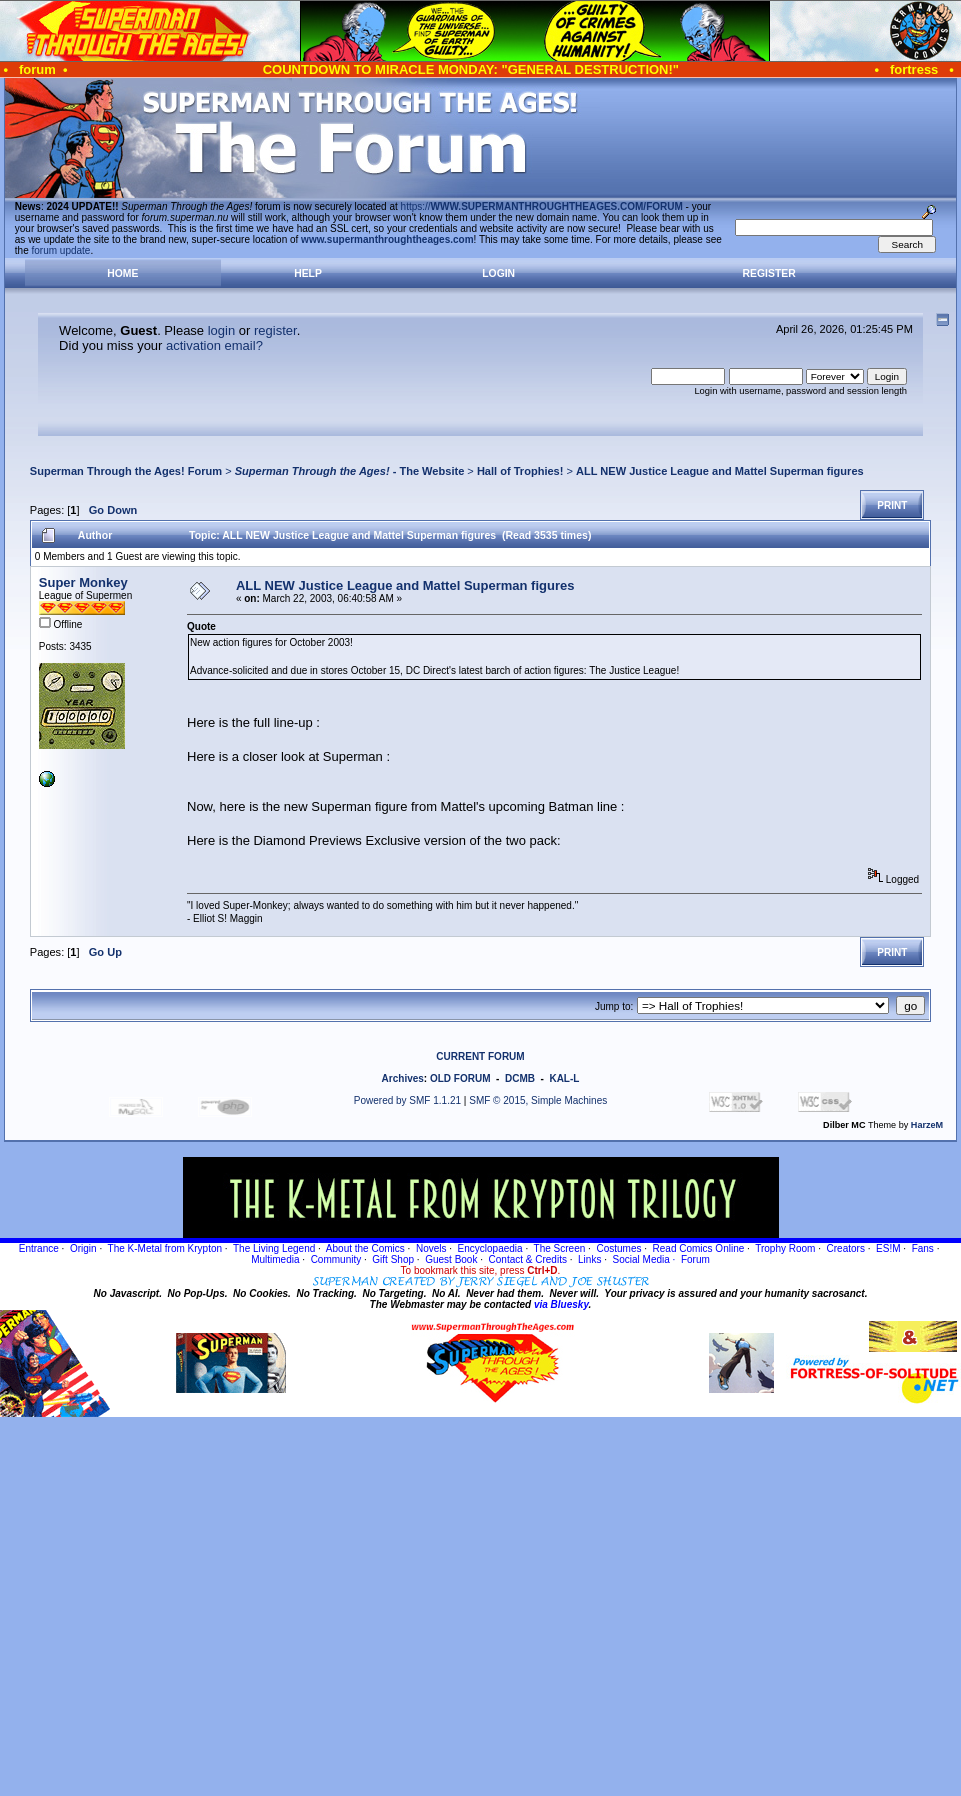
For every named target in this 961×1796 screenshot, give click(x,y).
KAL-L (564, 1078)
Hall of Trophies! (520, 471)
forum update (61, 250)
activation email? (214, 345)
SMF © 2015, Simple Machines (538, 1100)
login (221, 330)
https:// (542, 206)
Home (122, 273)
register (275, 330)
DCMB (520, 1078)
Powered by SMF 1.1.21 (407, 1100)
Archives (403, 1078)
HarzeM (927, 1125)
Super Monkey (83, 582)
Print (892, 505)
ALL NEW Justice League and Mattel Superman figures (720, 471)
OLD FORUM (460, 1078)
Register (769, 273)
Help (308, 273)
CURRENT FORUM (480, 1056)
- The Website (350, 471)
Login (498, 273)
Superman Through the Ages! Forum (126, 471)
